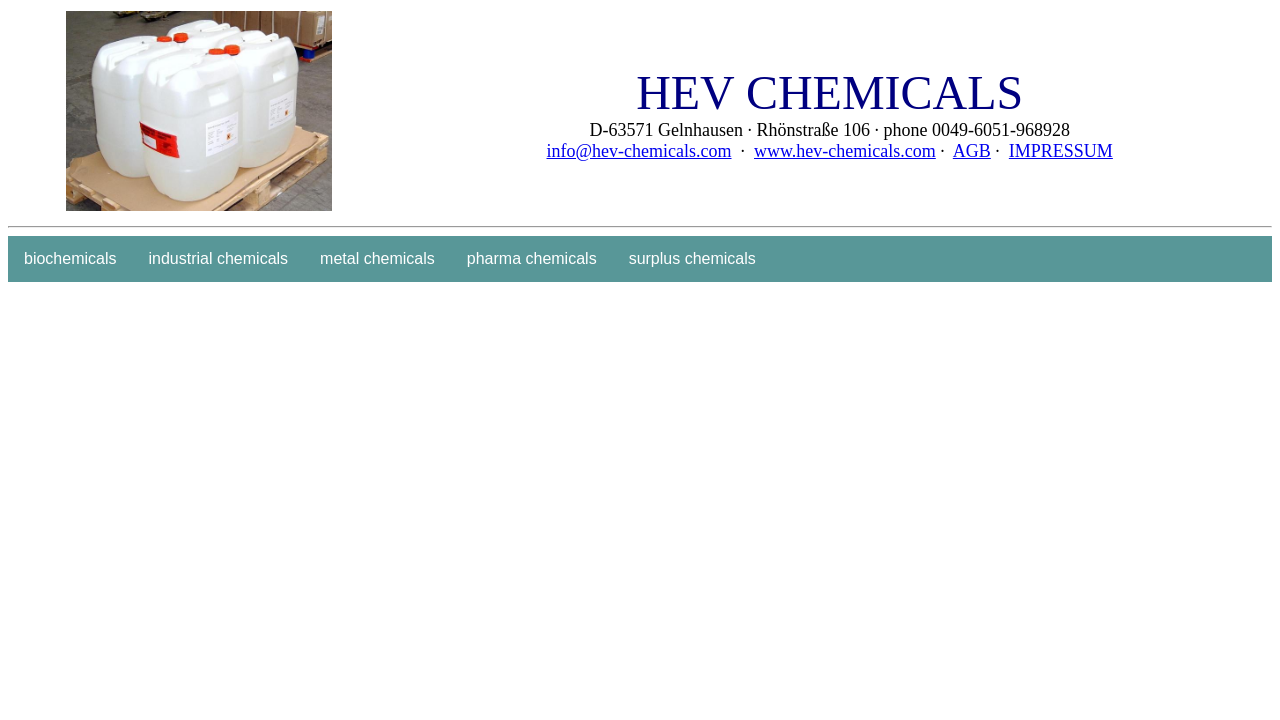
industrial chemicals (218, 258)
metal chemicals (377, 258)
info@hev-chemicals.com (639, 151)
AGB (972, 151)
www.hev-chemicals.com (845, 151)
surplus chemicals (692, 258)
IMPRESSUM (1061, 151)
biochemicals (70, 258)
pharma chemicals (532, 258)
